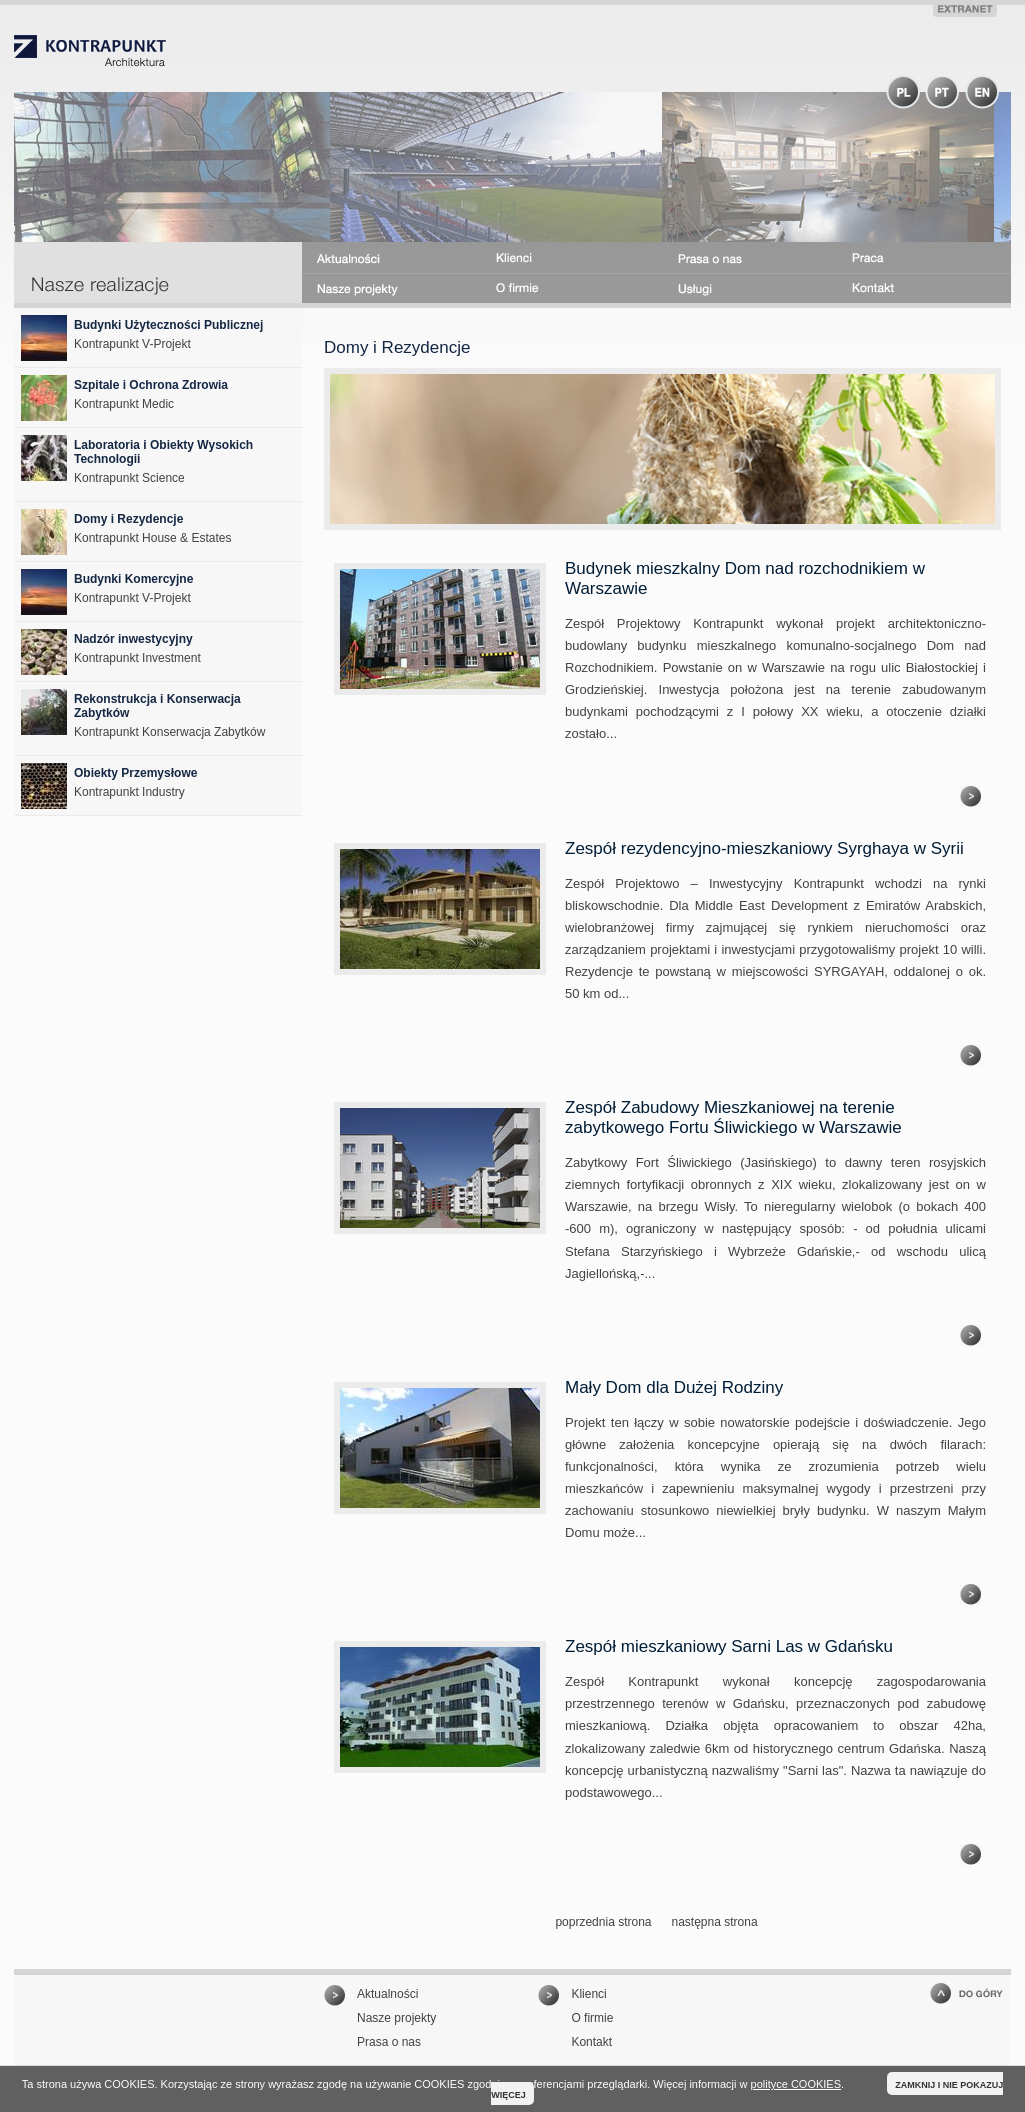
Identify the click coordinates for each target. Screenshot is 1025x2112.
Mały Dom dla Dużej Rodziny (674, 1387)
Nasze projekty (396, 2018)
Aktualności (387, 1994)
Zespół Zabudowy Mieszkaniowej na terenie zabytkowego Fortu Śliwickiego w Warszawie (733, 1117)
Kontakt (591, 2042)
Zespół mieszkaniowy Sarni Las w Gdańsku (729, 1646)
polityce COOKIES (796, 2084)
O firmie (592, 2018)
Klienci (588, 1994)
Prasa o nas (389, 2042)
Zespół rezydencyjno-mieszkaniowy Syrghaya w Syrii (764, 848)
